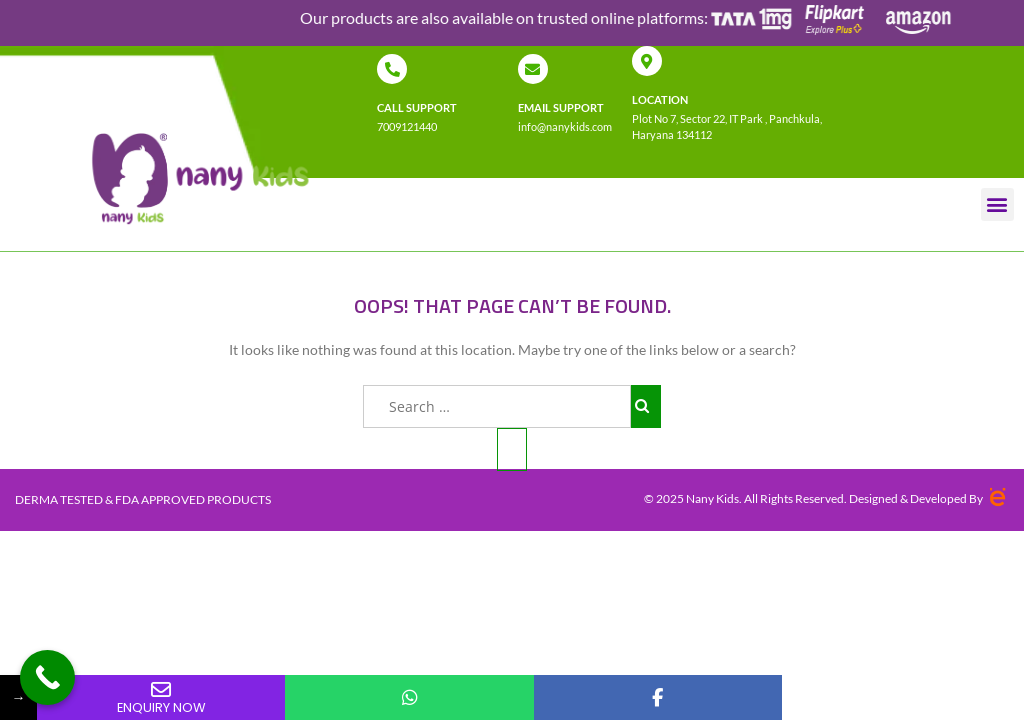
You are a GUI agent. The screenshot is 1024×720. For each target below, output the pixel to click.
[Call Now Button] (47, 677)
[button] (997, 204)
